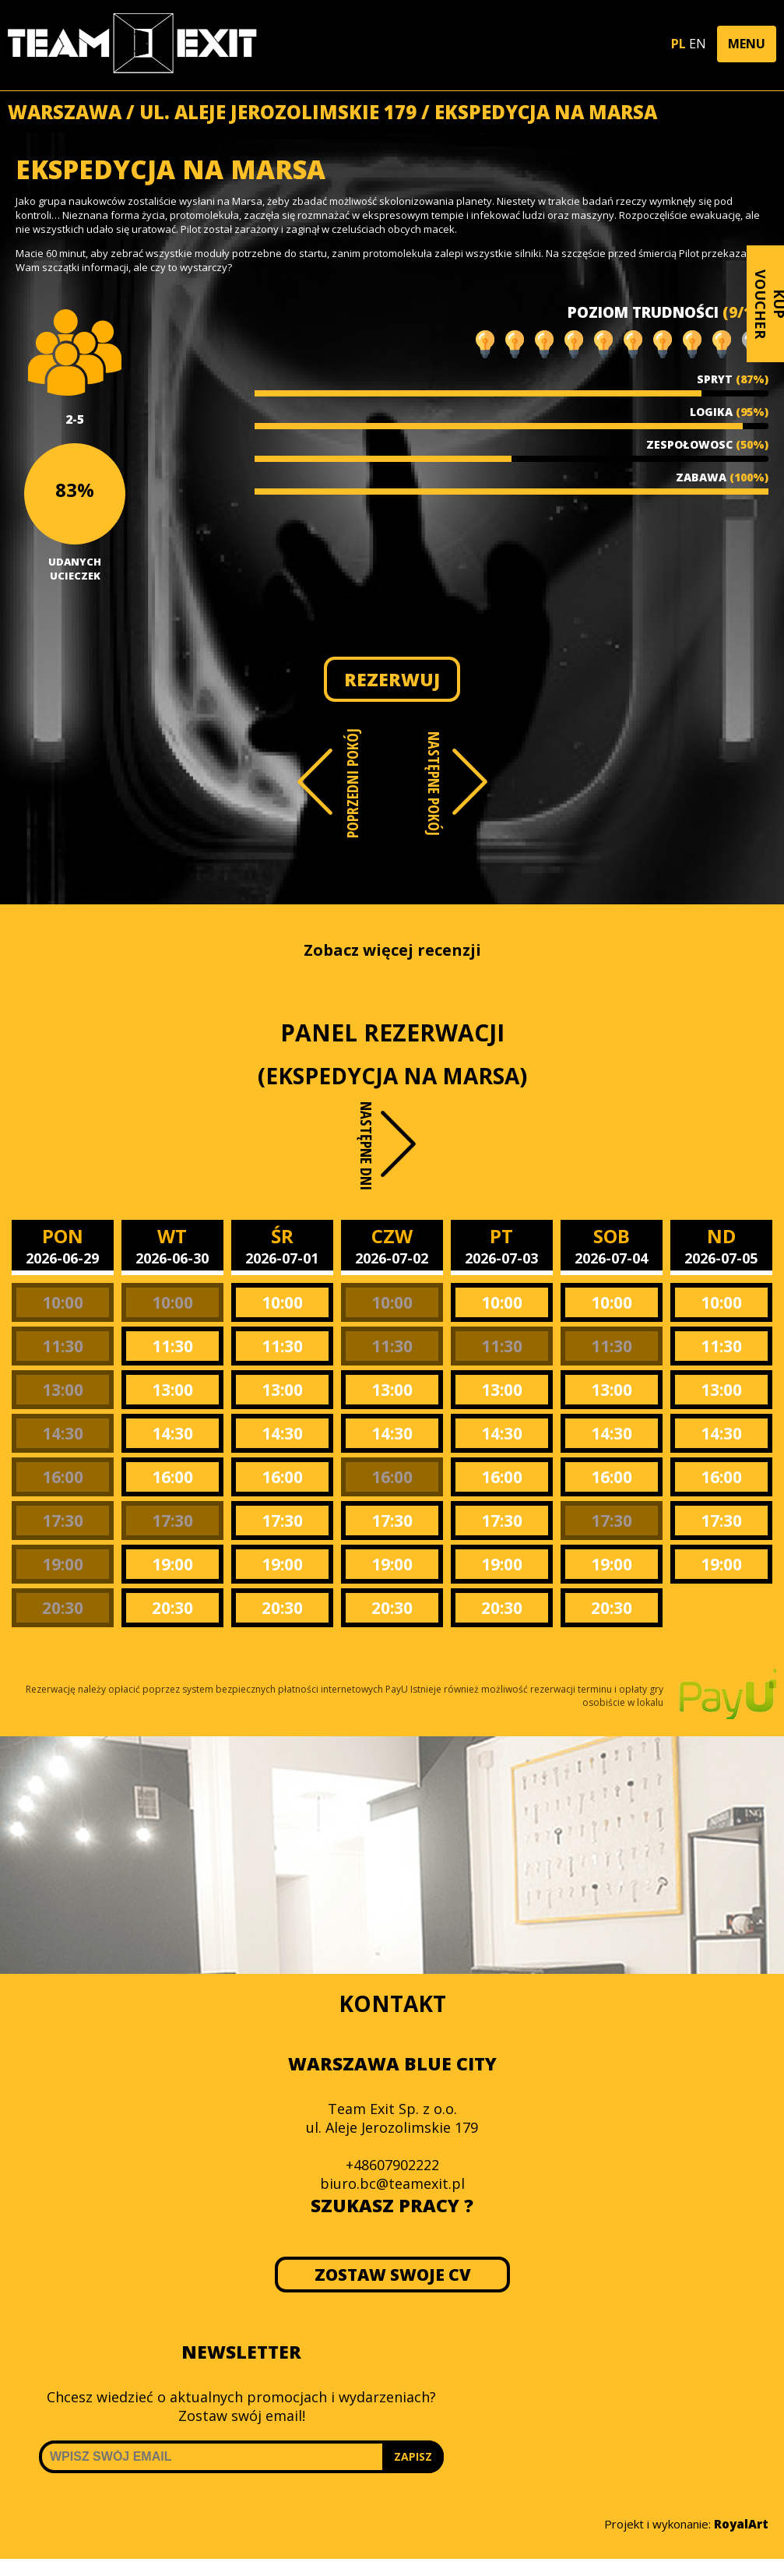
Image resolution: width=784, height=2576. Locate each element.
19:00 (62, 1564)
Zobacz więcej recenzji (392, 949)
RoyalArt (741, 2524)
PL (678, 43)
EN (697, 43)
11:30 (62, 1346)
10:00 (62, 1302)
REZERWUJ (392, 679)
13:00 (62, 1390)
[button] (746, 44)
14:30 (62, 1433)
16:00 (62, 1477)
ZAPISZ (413, 2456)
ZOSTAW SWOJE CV (392, 2274)
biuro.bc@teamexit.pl (392, 2183)
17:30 (62, 1520)
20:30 (62, 1608)
